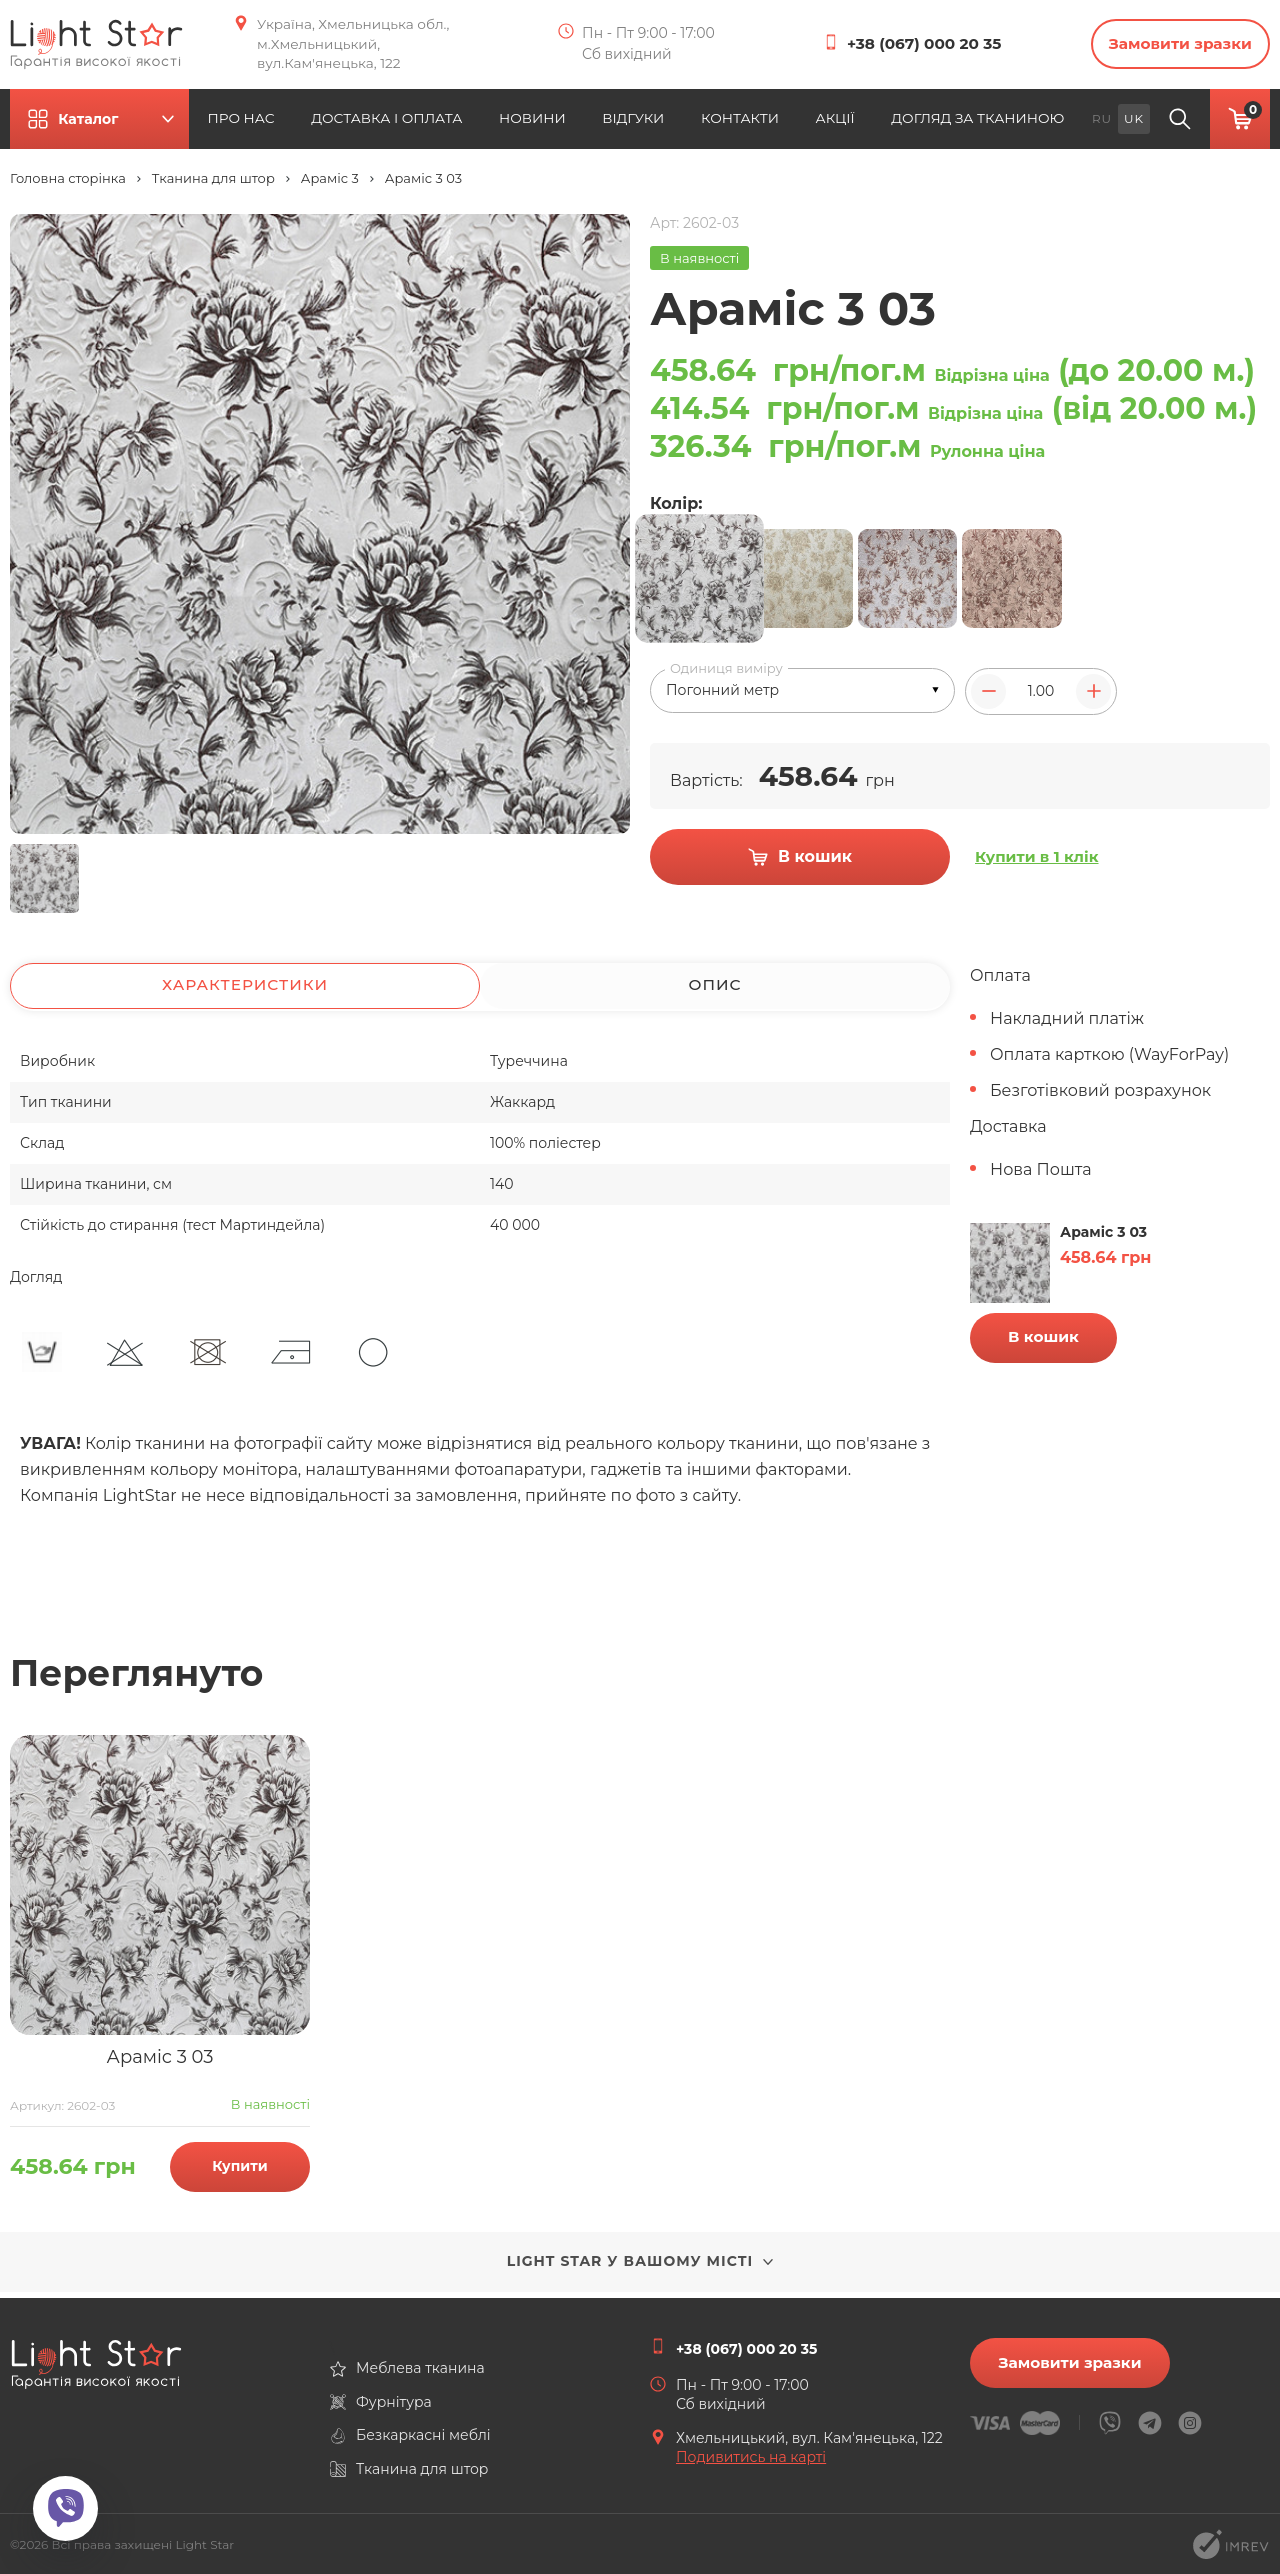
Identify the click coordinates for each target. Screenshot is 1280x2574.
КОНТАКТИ (752, 123)
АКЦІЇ (853, 123)
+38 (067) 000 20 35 (908, 46)
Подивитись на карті (751, 2457)
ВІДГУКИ (641, 123)
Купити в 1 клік (1039, 865)
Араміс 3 (330, 183)
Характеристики (245, 991)
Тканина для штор (213, 183)
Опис (714, 991)
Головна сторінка (68, 183)
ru (1102, 122)
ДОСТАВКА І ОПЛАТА (393, 122)
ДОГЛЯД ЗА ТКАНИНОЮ (989, 122)
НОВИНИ (534, 123)
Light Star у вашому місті (640, 2267)
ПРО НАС (258, 122)
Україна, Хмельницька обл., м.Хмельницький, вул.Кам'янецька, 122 (362, 46)
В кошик (1043, 1341)
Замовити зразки (1170, 46)
